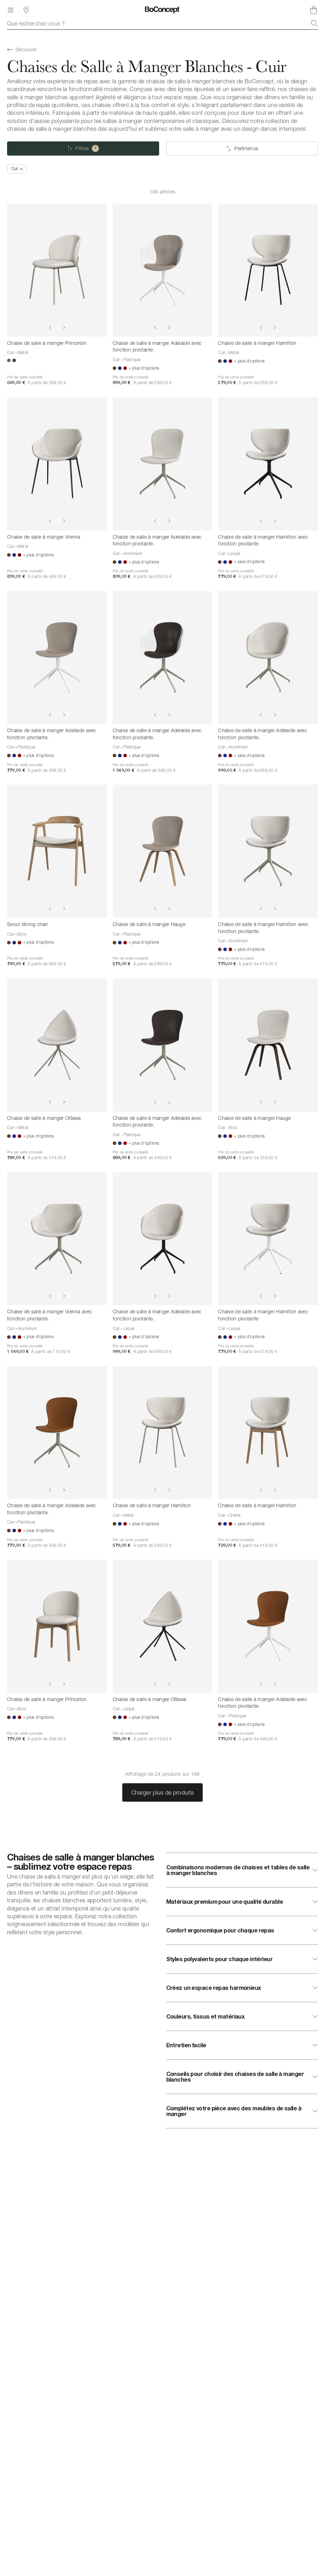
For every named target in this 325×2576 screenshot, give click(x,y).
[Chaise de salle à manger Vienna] (57, 464)
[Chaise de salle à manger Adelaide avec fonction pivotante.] (163, 270)
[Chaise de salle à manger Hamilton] (268, 270)
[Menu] (10, 10)
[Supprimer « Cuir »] (17, 169)
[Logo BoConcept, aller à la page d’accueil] (162, 10)
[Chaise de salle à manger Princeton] (57, 270)
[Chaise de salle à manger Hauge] (163, 851)
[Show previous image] (50, 327)
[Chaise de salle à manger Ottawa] (57, 1045)
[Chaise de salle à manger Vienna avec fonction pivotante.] (57, 1239)
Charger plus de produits (162, 1792)
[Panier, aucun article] (313, 10)
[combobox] (162, 23)
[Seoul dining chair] (57, 851)
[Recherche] (314, 23)
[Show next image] (64, 327)
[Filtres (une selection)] (83, 148)
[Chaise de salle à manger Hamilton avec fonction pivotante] (268, 464)
